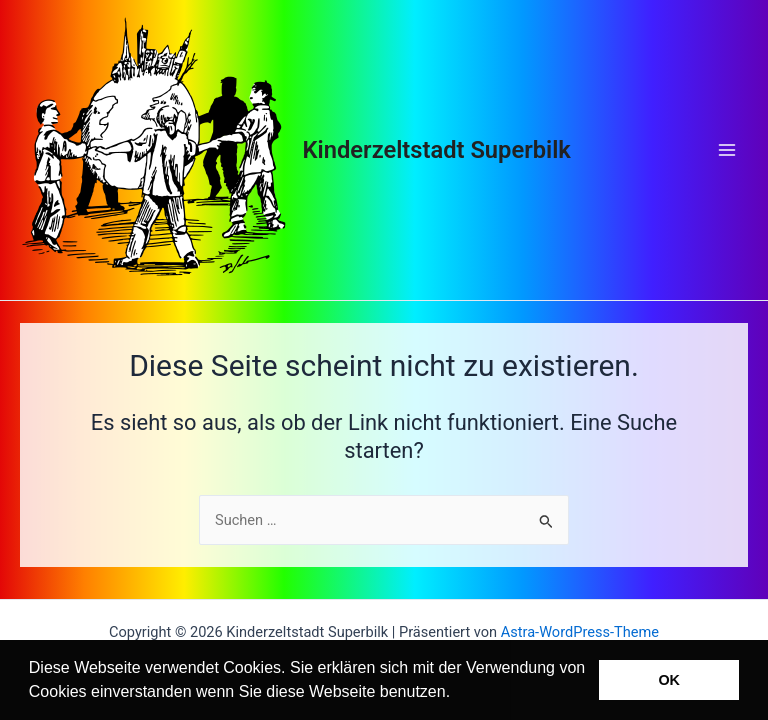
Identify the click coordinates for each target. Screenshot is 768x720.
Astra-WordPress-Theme (580, 632)
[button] (458, 694)
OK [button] (669, 680)
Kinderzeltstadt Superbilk (437, 150)
